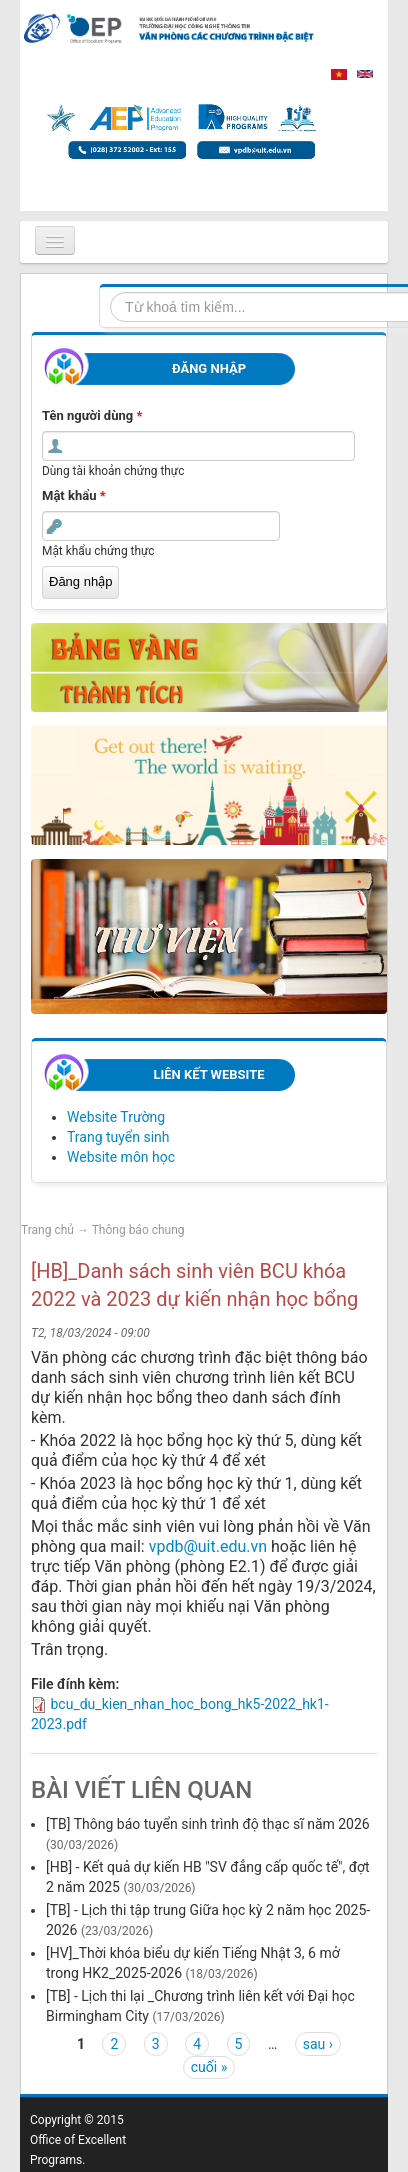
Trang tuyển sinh (118, 1137)
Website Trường (116, 1117)
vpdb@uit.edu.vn (208, 1546)
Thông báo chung (138, 1230)
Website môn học (121, 1157)
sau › (318, 2044)
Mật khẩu (74, 495)
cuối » (209, 2067)
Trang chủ (47, 1230)
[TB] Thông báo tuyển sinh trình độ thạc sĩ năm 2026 (208, 1824)
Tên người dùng (92, 415)
